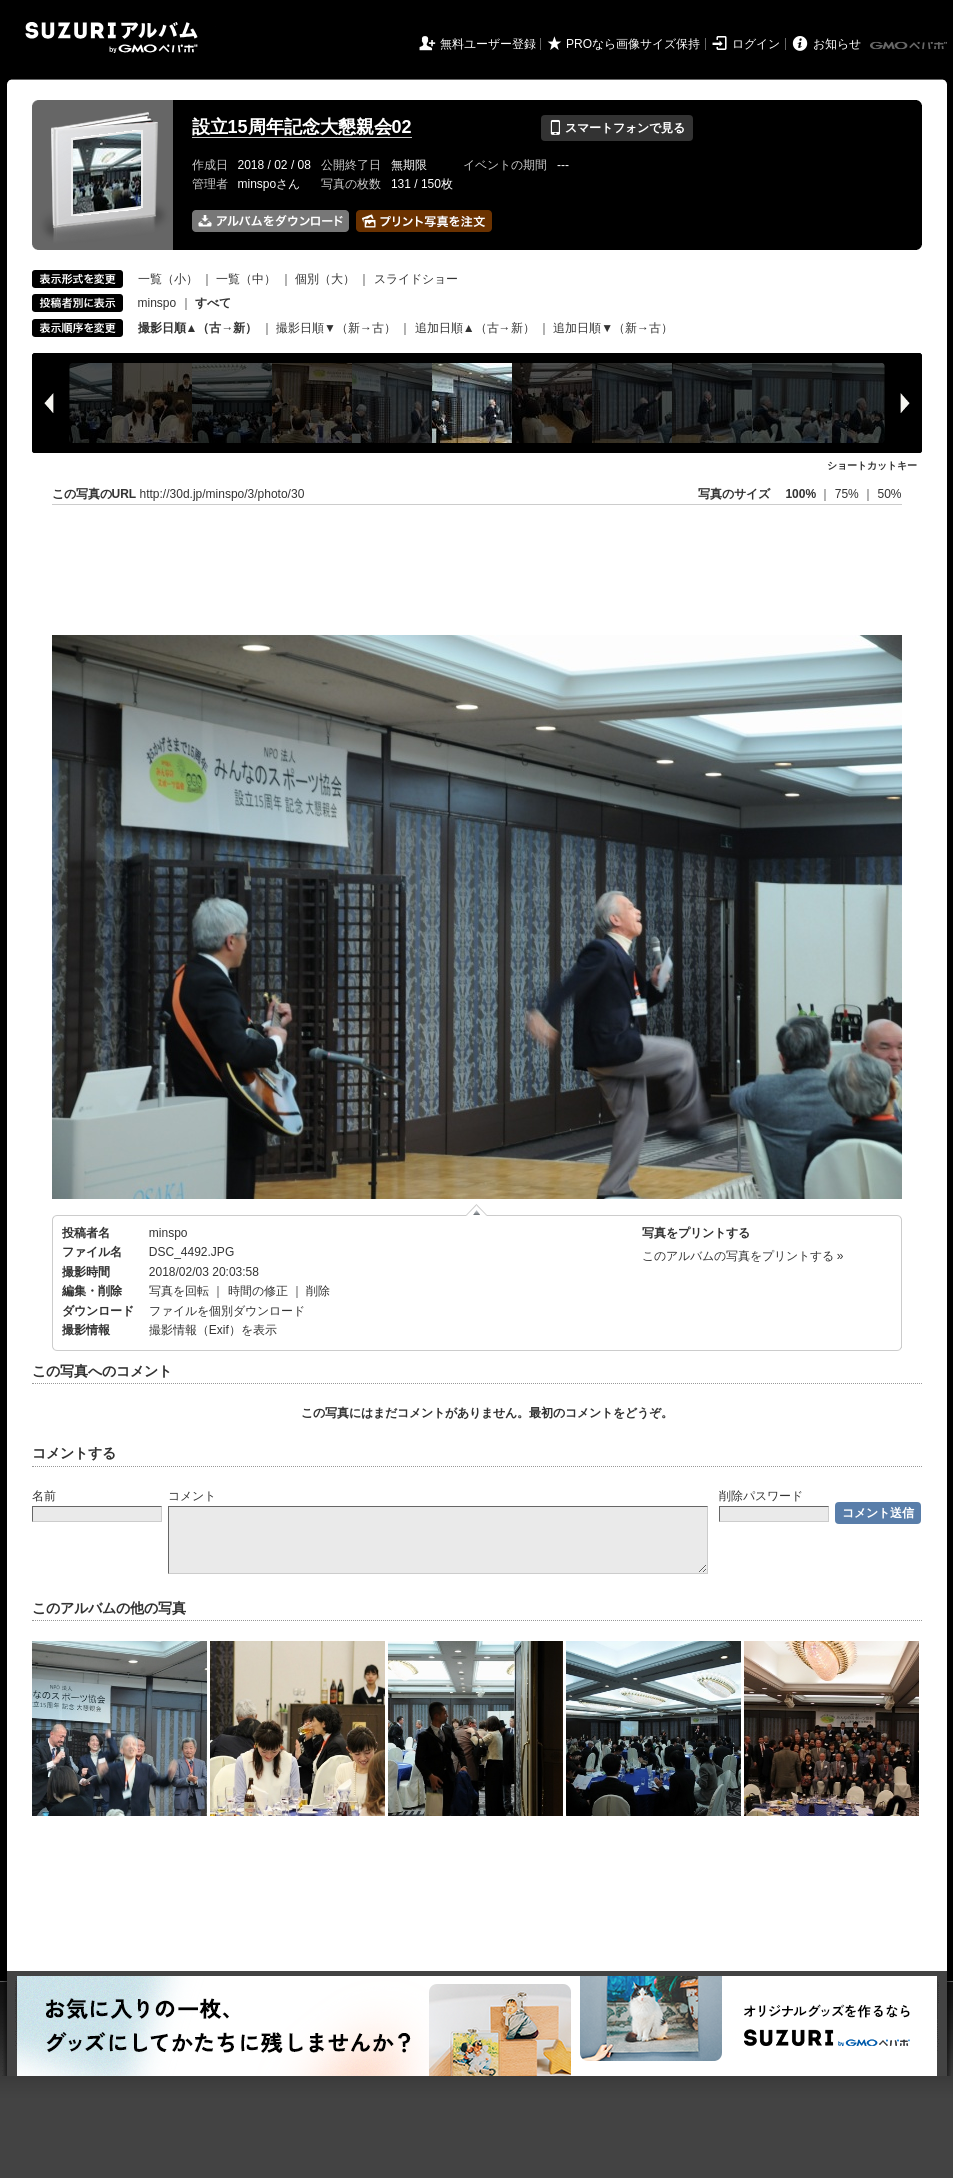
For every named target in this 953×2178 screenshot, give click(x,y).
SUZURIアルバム (111, 37)
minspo (157, 303)
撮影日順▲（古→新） (198, 328)
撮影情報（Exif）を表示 (213, 1330)
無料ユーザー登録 (488, 44)
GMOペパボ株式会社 (910, 46)
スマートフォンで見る (616, 128)
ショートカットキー (872, 465)
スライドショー (416, 279)
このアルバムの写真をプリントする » (743, 1256)
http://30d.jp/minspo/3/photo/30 (222, 494)
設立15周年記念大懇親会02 (302, 127)
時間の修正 (258, 1291)
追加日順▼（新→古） (613, 328)
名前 (44, 1496)
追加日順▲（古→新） (475, 328)
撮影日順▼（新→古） (336, 328)
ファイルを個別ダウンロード (227, 1311)
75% (848, 494)
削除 (318, 1291)
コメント (192, 1496)
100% (800, 494)
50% (889, 494)
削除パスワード (761, 1496)
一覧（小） (168, 279)
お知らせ (837, 44)
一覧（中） (246, 279)
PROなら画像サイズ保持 (633, 44)
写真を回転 (179, 1291)
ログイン (756, 44)
